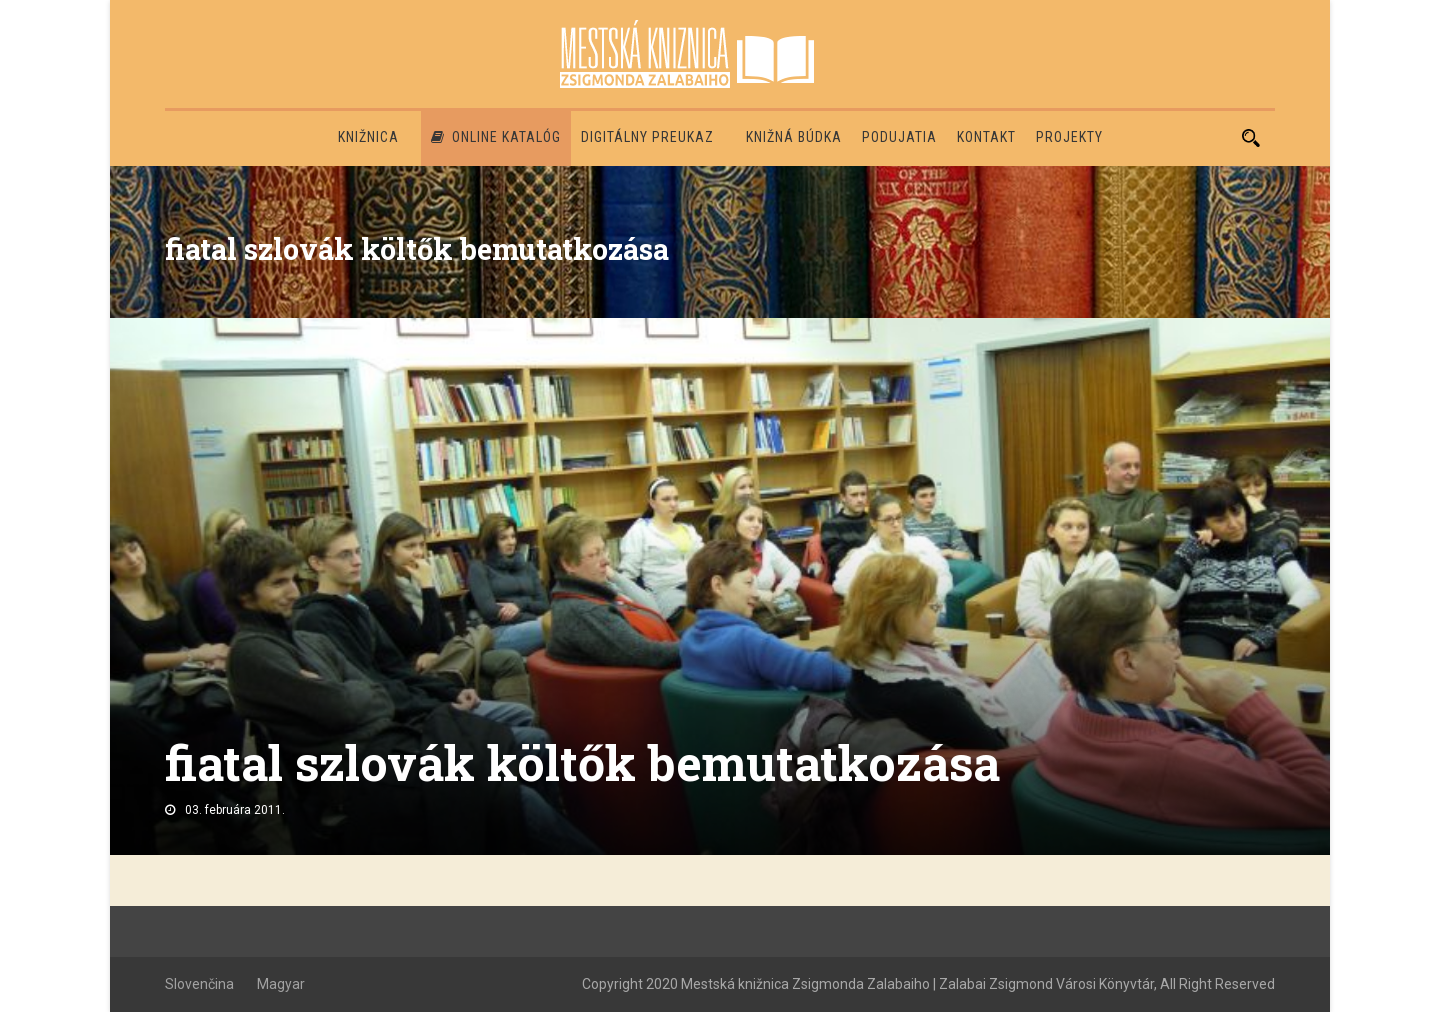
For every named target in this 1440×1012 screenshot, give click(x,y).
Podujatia (899, 137)
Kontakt (986, 137)
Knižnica (368, 137)
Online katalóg (496, 137)
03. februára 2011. (235, 810)
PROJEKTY (1069, 137)
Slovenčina (199, 984)
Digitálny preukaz (647, 137)
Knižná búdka (794, 137)
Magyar (281, 984)
